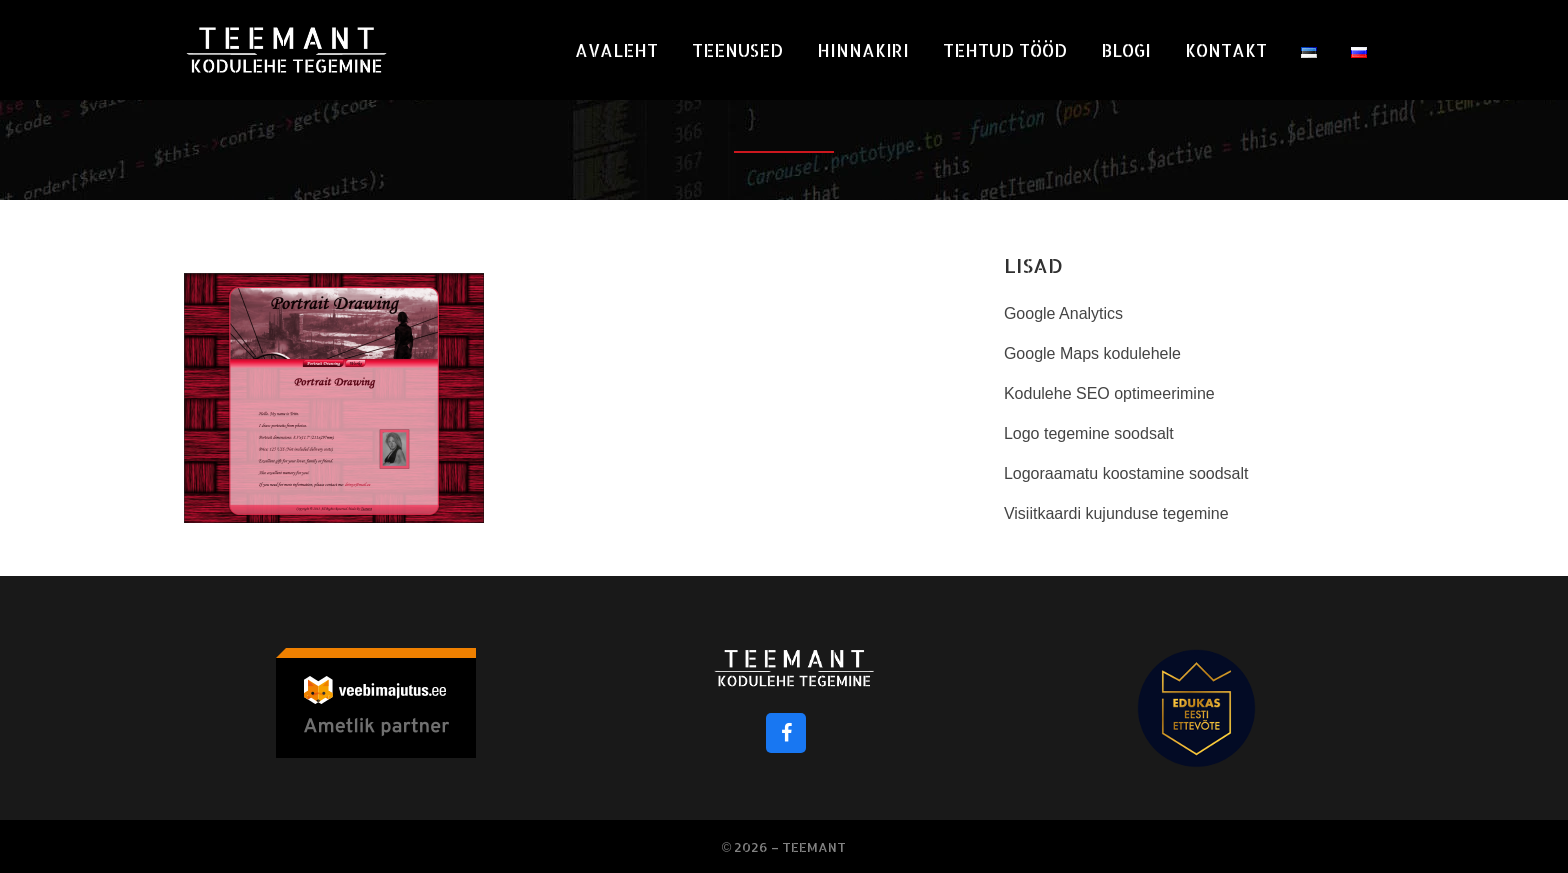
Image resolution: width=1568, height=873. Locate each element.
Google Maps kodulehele (1092, 353)
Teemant (814, 847)
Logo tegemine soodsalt (1089, 433)
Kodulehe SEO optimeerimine (1109, 393)
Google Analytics (1063, 313)
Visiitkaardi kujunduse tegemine (1116, 513)
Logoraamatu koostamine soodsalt (1126, 473)
